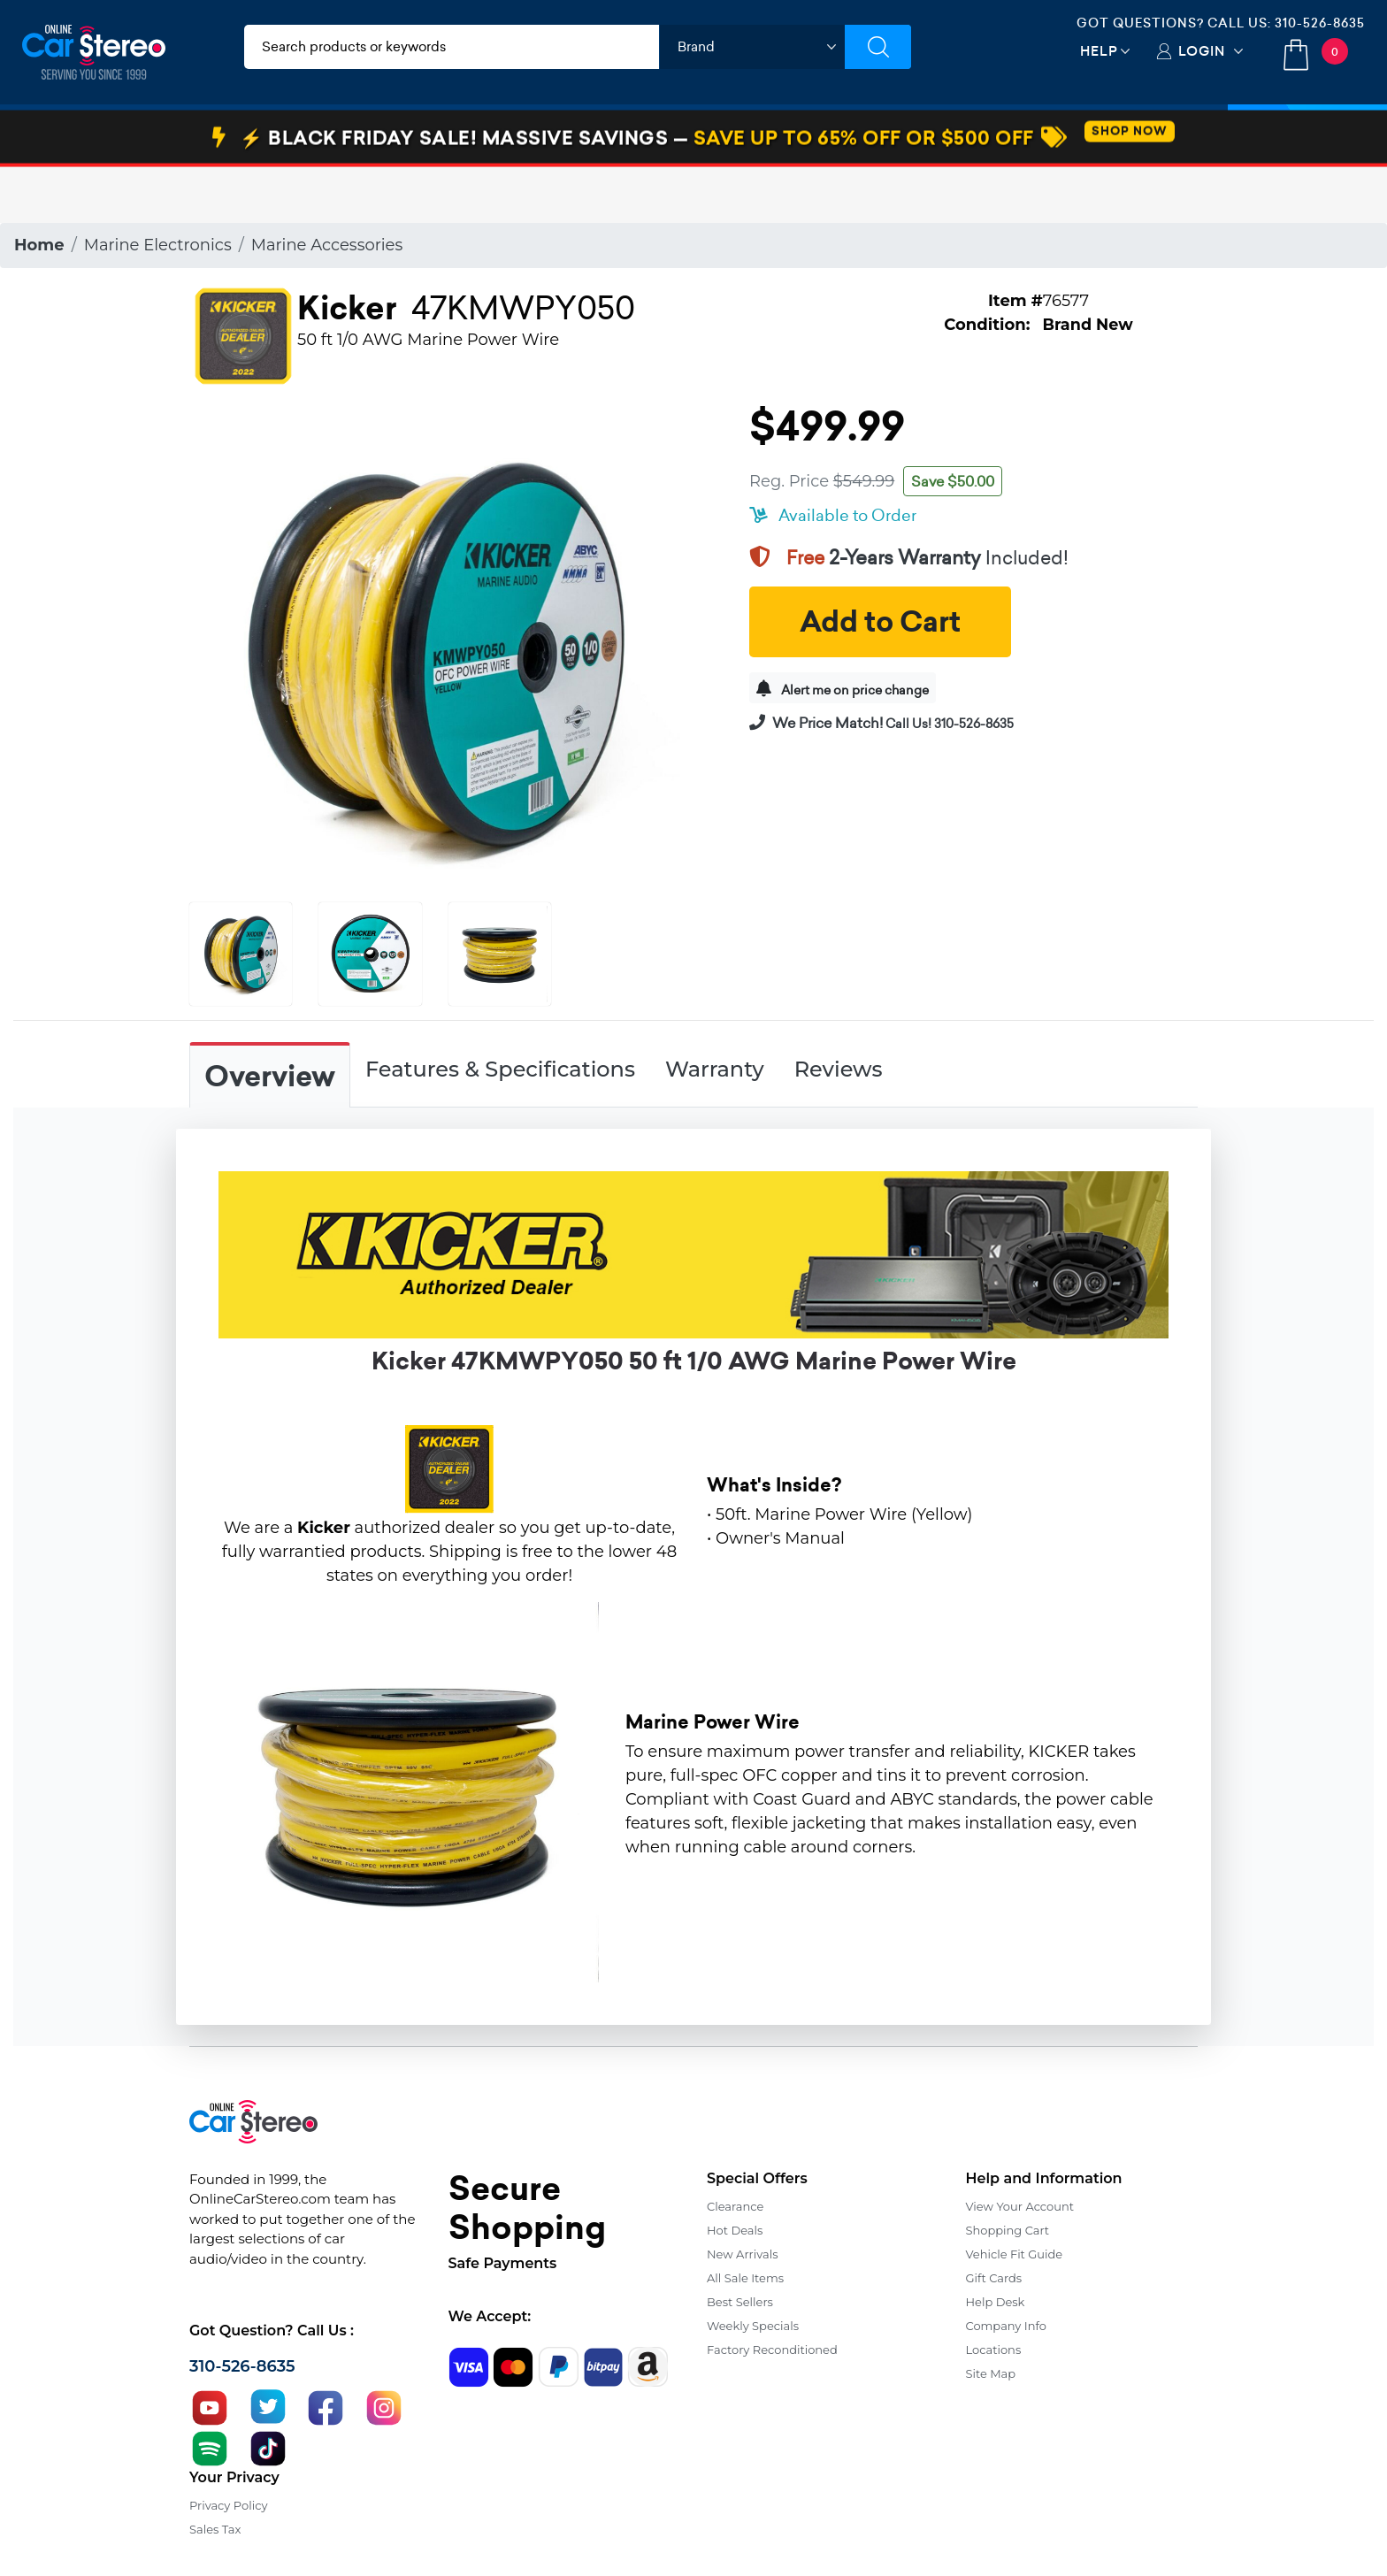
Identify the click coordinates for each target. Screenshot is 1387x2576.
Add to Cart (880, 622)
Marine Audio (668, 135)
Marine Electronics (158, 245)
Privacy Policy (228, 2505)
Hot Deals (734, 2230)
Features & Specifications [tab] (500, 1069)
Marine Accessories (327, 245)
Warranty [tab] (714, 1069)
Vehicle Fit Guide (1014, 2254)
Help (1099, 51)
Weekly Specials (753, 2326)
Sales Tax (215, 2529)
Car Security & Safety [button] (505, 135)
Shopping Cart (1008, 2230)
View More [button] (961, 135)
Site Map (991, 2373)
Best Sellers (740, 2302)
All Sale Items (745, 2278)
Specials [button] (1307, 135)
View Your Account (1020, 2206)
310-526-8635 (1320, 23)
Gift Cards (994, 2278)
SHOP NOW (1130, 187)
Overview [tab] (269, 1076)
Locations (994, 2349)
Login (1201, 51)
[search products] (451, 47)
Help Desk (995, 2302)
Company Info (1006, 2326)
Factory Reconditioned (772, 2349)
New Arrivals (742, 2254)
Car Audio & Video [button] (109, 135)
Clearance (735, 2206)
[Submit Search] (878, 47)
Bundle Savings (820, 135)
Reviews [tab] (838, 1069)
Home (39, 245)
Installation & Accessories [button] (303, 135)
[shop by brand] (752, 47)
